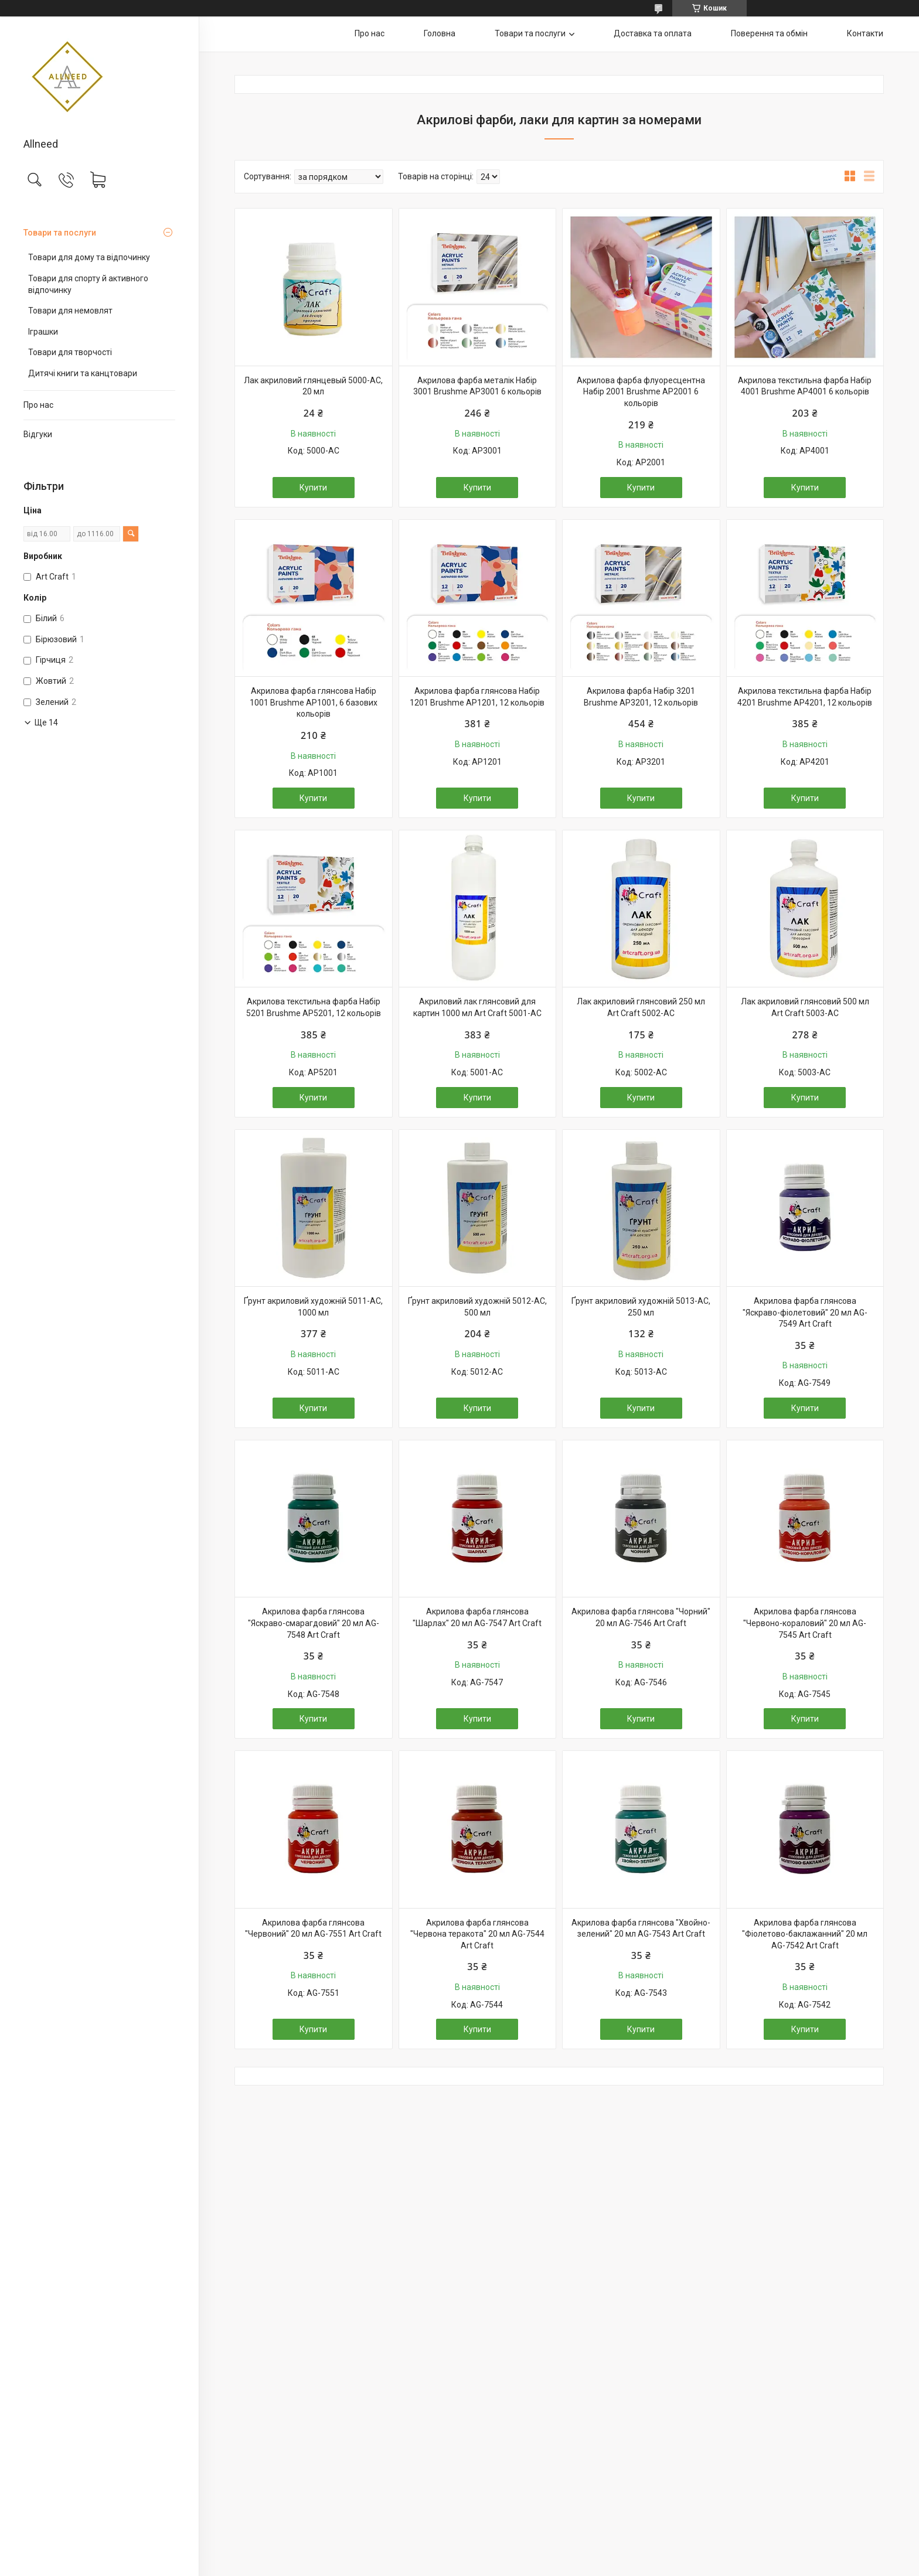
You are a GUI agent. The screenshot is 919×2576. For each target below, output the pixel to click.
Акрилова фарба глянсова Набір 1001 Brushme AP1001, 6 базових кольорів (313, 702)
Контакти (865, 33)
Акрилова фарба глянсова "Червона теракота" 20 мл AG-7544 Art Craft (477, 1934)
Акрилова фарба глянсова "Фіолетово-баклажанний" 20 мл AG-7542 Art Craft (804, 1934)
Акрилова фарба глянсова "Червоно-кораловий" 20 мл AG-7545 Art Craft (804, 1623)
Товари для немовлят (70, 310)
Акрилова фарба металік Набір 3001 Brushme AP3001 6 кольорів (477, 386)
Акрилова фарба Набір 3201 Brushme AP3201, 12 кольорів (641, 696)
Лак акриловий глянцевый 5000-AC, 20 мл (313, 386)
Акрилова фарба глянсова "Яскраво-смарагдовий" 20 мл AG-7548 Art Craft (313, 1623)
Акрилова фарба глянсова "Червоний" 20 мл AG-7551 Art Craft (313, 1928)
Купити (313, 487)
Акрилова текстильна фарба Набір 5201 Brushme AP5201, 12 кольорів (313, 1007)
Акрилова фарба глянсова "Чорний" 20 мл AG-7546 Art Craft (640, 1617)
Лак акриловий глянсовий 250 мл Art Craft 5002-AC (641, 1007)
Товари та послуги (59, 232)
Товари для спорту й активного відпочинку (88, 284)
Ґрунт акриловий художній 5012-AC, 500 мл (477, 1306)
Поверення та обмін (769, 33)
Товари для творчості (70, 352)
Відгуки (37, 434)
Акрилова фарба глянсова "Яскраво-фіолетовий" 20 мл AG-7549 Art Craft (805, 1312)
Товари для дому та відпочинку (89, 257)
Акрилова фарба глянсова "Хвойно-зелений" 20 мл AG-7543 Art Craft (640, 1928)
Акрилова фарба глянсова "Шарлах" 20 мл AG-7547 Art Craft (477, 1617)
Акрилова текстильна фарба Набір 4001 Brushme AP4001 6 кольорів (805, 386)
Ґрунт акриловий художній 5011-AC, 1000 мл (313, 1306)
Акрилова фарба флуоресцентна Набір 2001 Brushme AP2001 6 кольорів (641, 392)
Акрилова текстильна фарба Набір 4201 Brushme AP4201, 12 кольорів (804, 696)
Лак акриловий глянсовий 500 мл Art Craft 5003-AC (805, 1007)
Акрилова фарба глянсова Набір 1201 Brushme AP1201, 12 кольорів (477, 696)
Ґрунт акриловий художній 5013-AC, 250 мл (640, 1306)
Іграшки (43, 331)
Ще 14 (46, 722)
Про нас (38, 405)
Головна (439, 33)
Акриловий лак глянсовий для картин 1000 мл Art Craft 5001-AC (477, 1007)
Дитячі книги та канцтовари (82, 373)
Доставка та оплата (653, 33)
